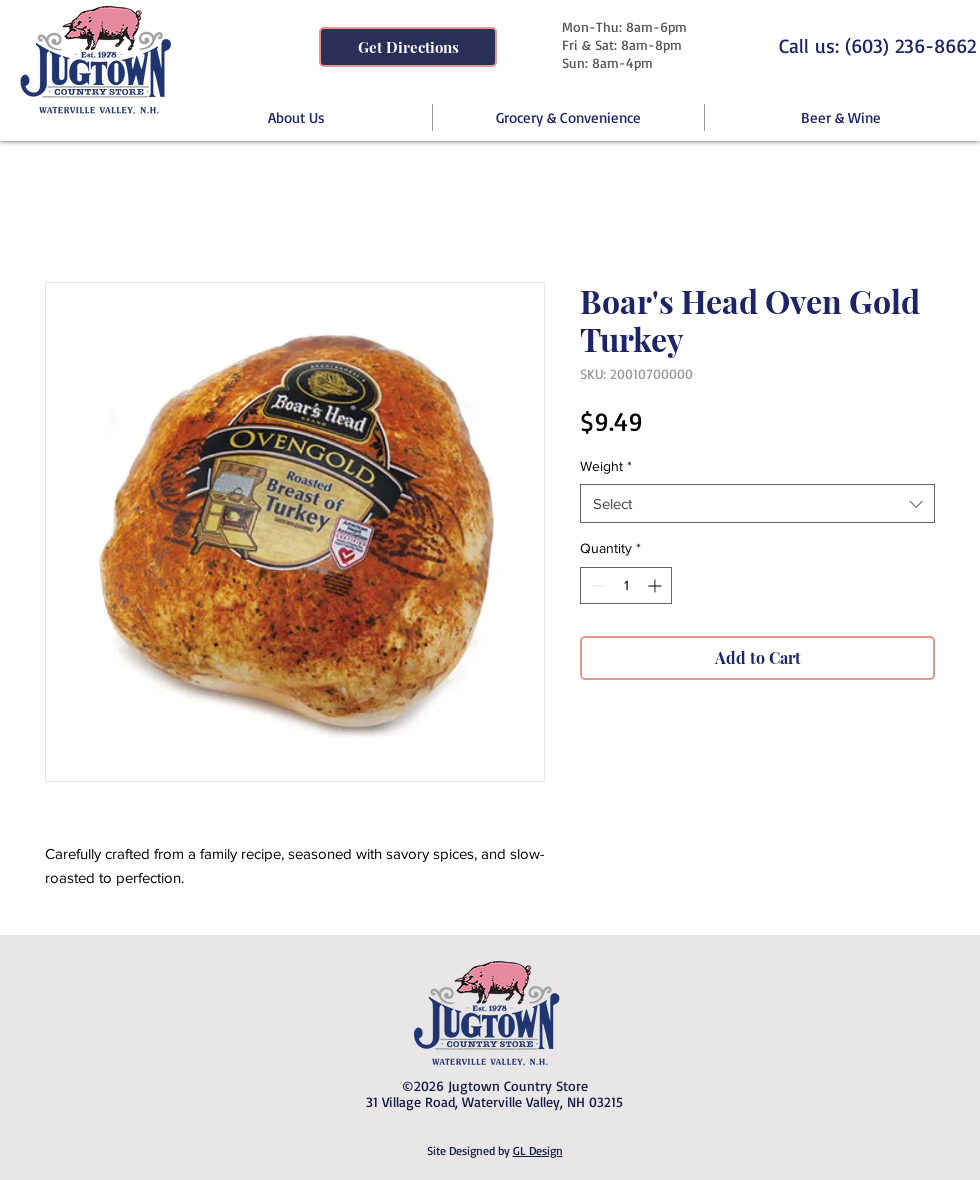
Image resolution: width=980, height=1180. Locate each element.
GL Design (538, 1150)
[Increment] (656, 585)
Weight (606, 466)
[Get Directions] (408, 47)
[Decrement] (595, 585)
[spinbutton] (626, 585)
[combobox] (757, 503)
